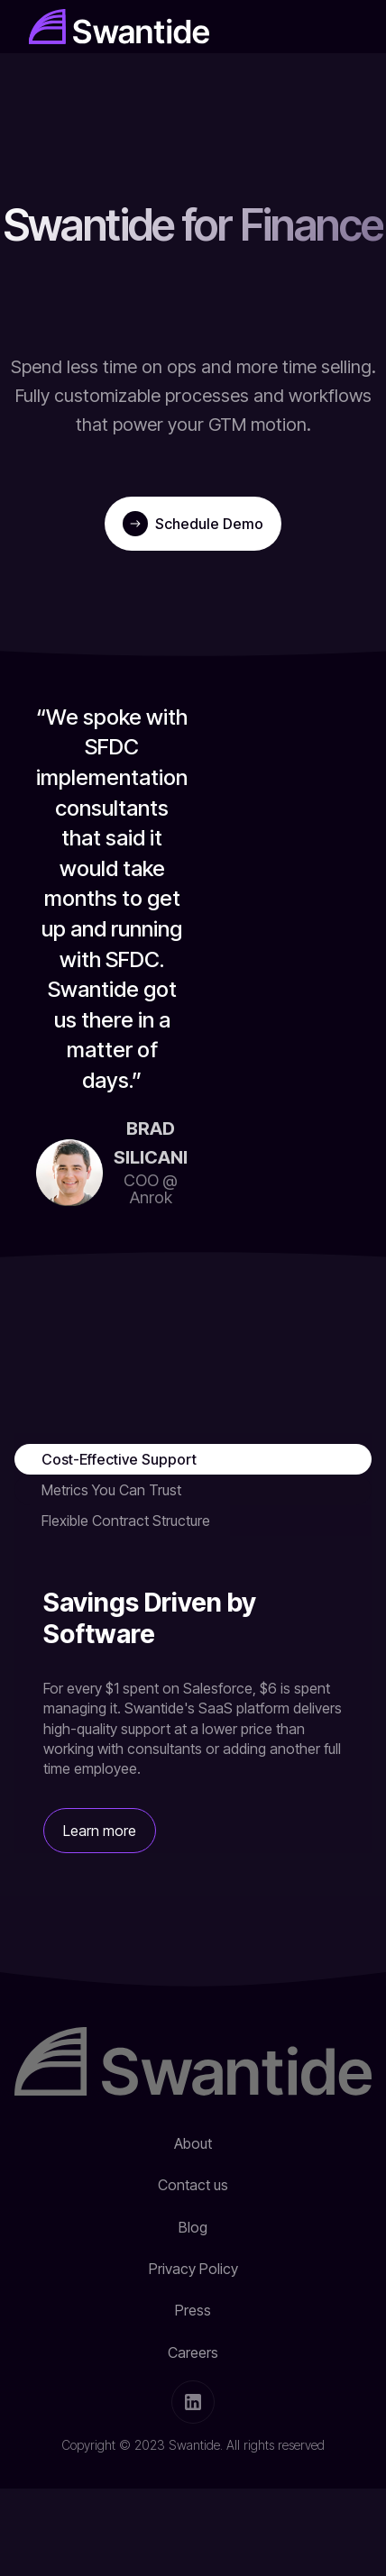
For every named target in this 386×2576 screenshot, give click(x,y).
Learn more (99, 1831)
